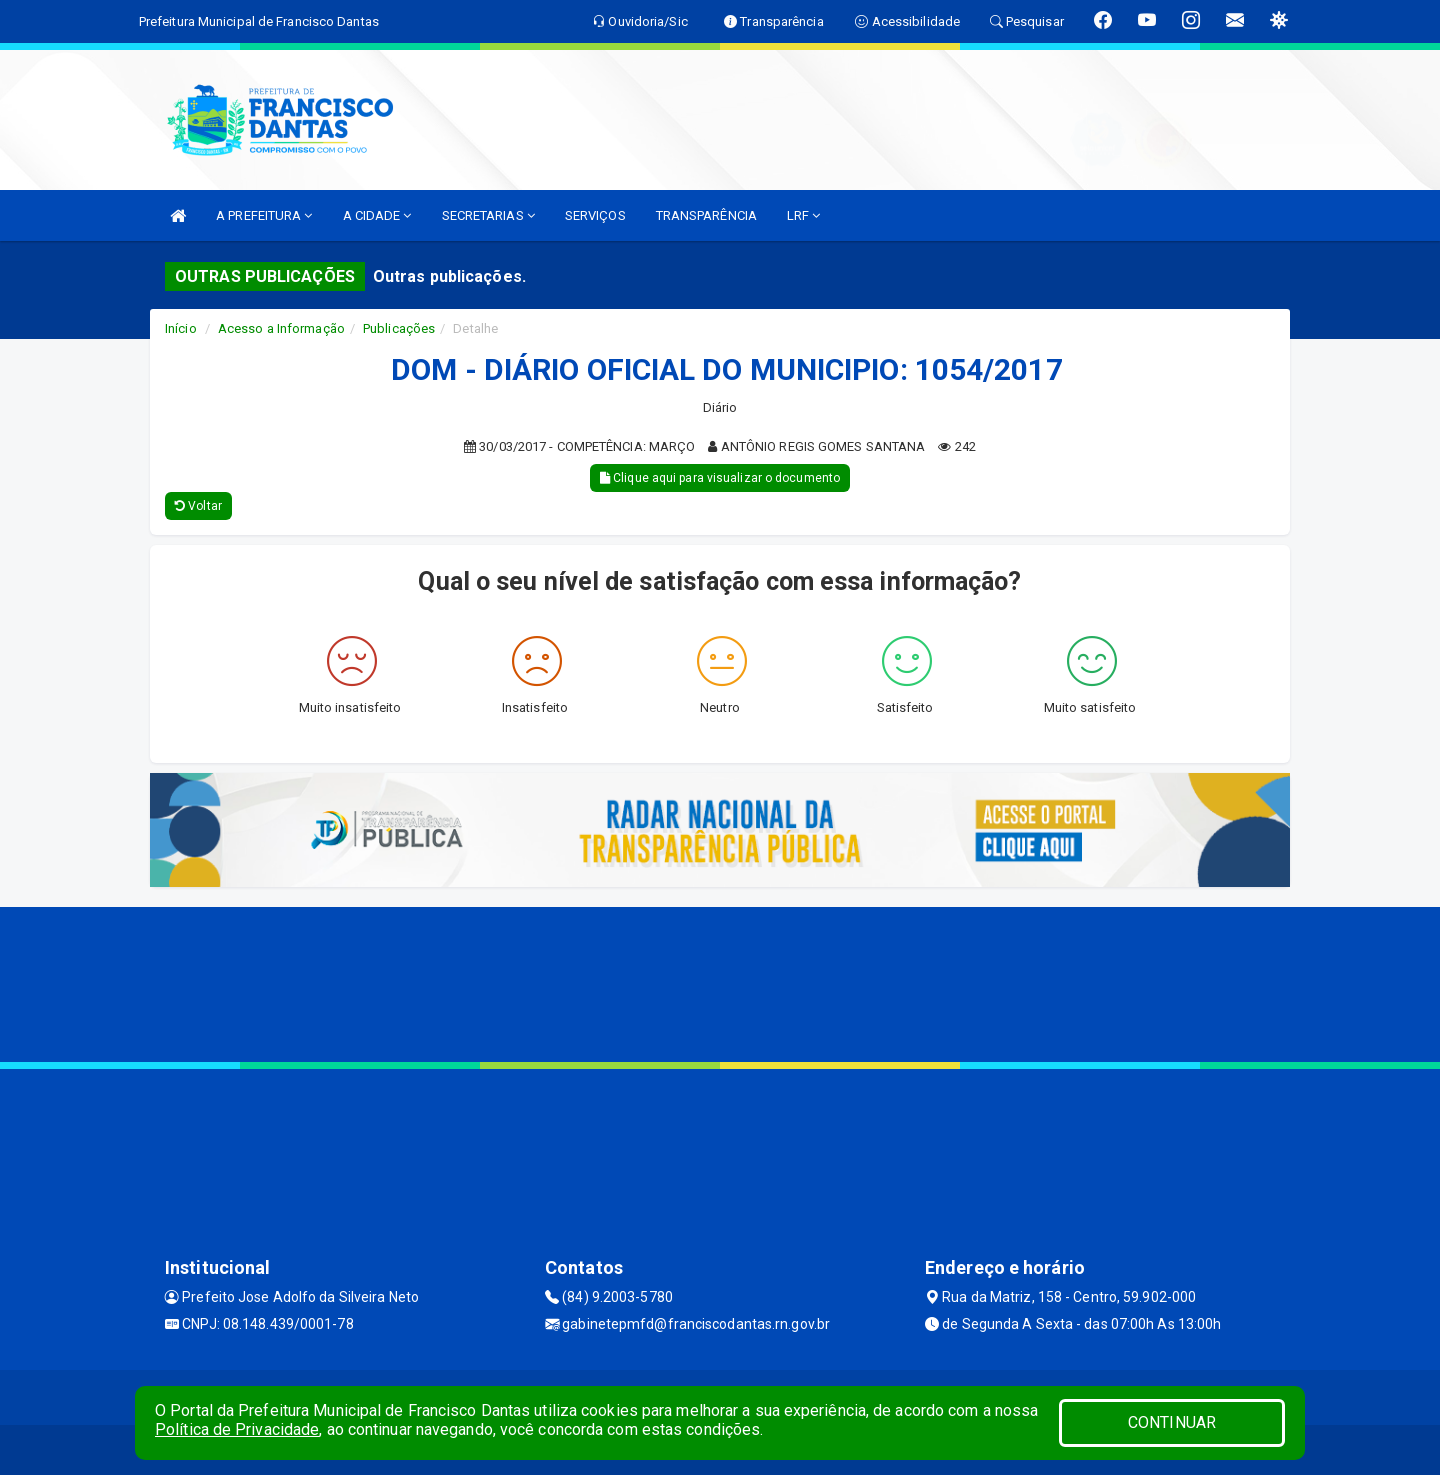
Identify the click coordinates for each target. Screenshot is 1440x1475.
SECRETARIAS (488, 215)
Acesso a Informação (281, 328)
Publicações (399, 328)
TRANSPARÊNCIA (706, 215)
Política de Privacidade (237, 1429)
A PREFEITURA (264, 215)
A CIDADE (377, 215)
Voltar (198, 506)
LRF (804, 215)
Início (181, 328)
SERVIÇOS (595, 215)
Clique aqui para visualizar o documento (720, 478)
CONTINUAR (1172, 1422)
